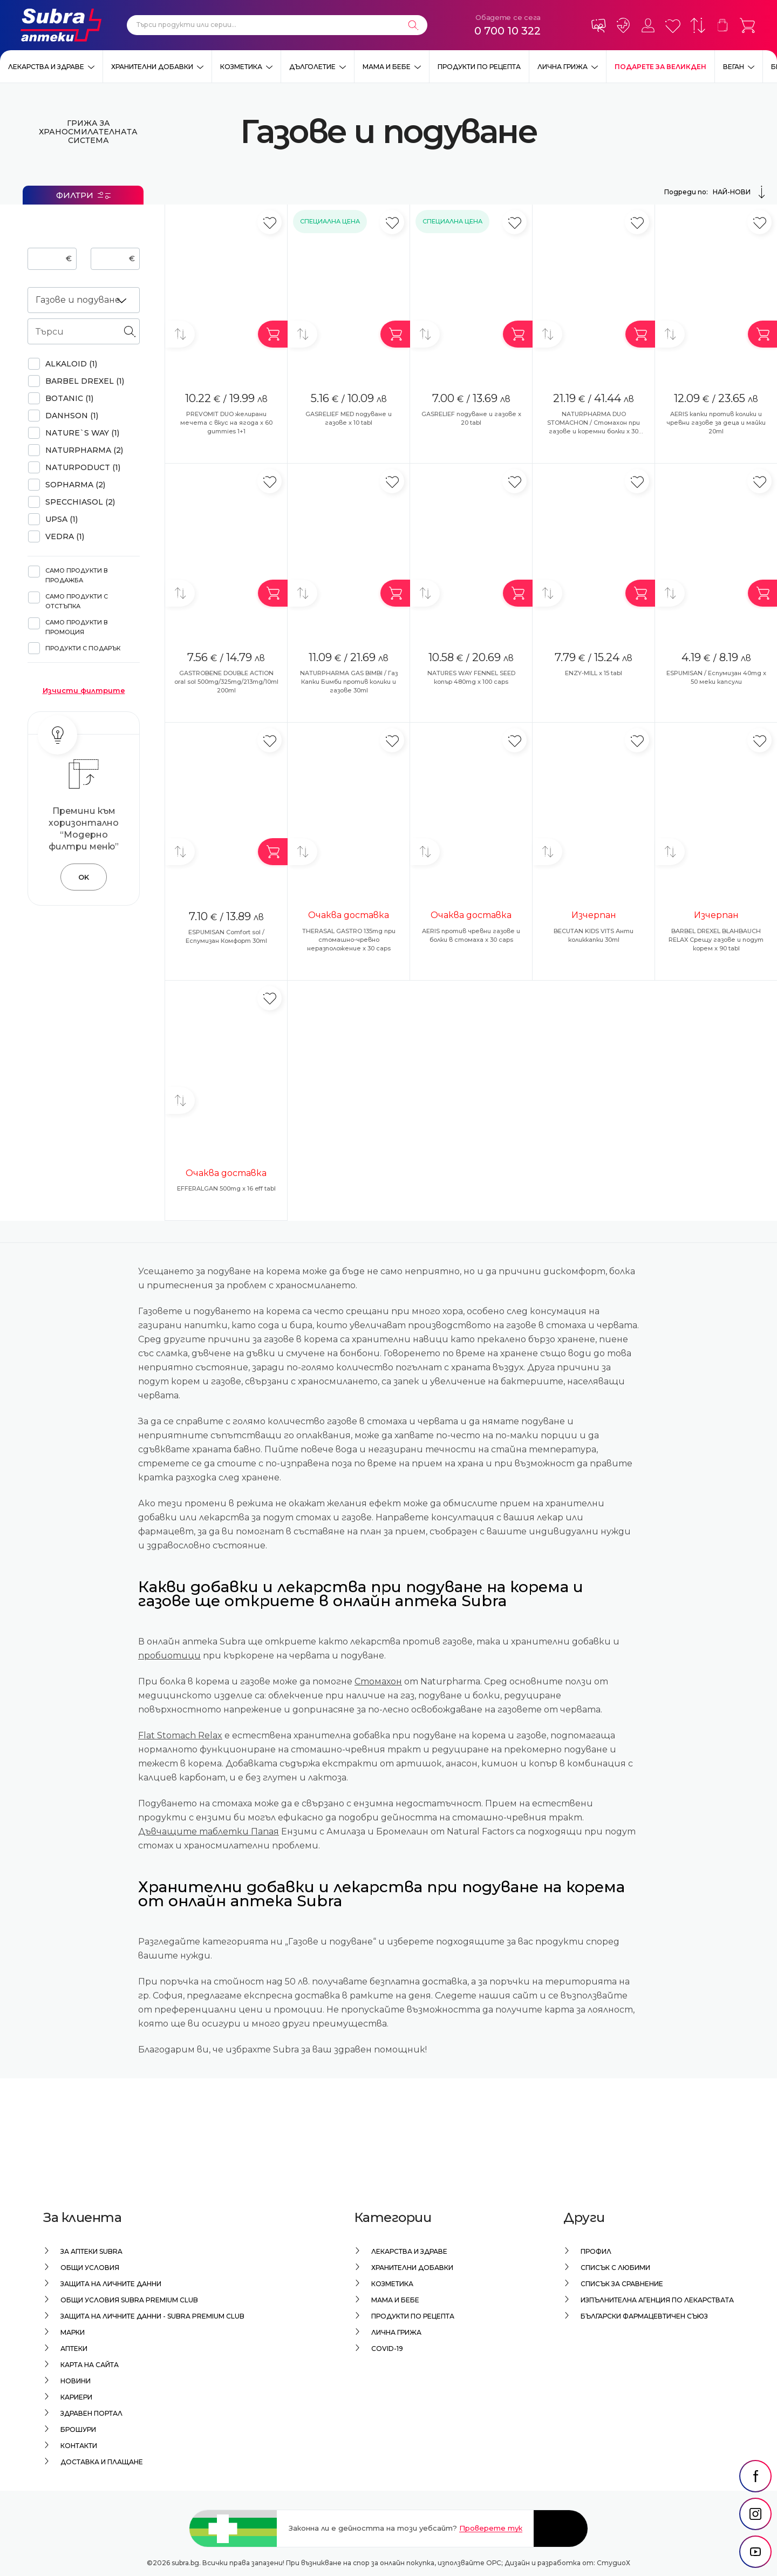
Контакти (78, 2446)
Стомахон (378, 1681)
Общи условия (89, 2268)
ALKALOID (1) (71, 364)
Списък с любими (615, 2268)
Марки (72, 2332)
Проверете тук (490, 2528)
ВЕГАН (733, 67)
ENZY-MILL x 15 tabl (593, 673)
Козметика (241, 67)
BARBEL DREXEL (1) (84, 381)
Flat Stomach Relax (180, 1735)
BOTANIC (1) (69, 398)
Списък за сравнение (622, 2284)
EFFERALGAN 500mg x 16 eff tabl (226, 1188)
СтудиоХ (613, 2563)
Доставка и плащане (101, 2462)
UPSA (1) (61, 519)
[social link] (755, 2476)
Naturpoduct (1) (82, 467)
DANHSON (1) (71, 415)
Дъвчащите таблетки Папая (208, 1831)
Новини (75, 2381)
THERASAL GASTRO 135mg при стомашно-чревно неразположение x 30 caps (349, 939)
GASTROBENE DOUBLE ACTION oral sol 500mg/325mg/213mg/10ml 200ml (226, 681)
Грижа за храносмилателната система (83, 131)
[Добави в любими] (269, 222)
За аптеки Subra (91, 2251)
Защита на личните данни (110, 2284)
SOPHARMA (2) (75, 485)
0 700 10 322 (507, 30)
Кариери (76, 2397)
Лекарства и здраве (46, 67)
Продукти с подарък (82, 648)
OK (83, 877)
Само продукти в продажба (76, 575)
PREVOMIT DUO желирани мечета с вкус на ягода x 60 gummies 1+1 (226, 422)
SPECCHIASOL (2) (80, 502)
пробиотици (169, 1655)
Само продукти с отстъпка (76, 601)
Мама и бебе (387, 67)
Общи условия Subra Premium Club (129, 2300)
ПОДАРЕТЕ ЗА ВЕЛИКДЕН (660, 67)
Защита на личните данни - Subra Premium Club (152, 2316)
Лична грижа (562, 67)
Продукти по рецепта (479, 67)
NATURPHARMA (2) (84, 450)
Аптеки (73, 2348)
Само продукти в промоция (76, 627)
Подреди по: (716, 192)
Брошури (78, 2429)
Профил (596, 2251)
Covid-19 (387, 2348)
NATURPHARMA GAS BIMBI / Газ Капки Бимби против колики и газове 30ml (349, 681)
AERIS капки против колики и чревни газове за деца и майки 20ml (716, 422)
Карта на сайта (89, 2365)
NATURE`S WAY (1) (82, 433)
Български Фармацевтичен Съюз (644, 2316)
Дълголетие (312, 67)
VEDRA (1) (64, 536)
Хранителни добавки (152, 67)
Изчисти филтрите (84, 690)
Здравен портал (91, 2413)
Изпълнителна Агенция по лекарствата (657, 2300)
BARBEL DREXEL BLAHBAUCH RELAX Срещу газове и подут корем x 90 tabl (716, 939)
